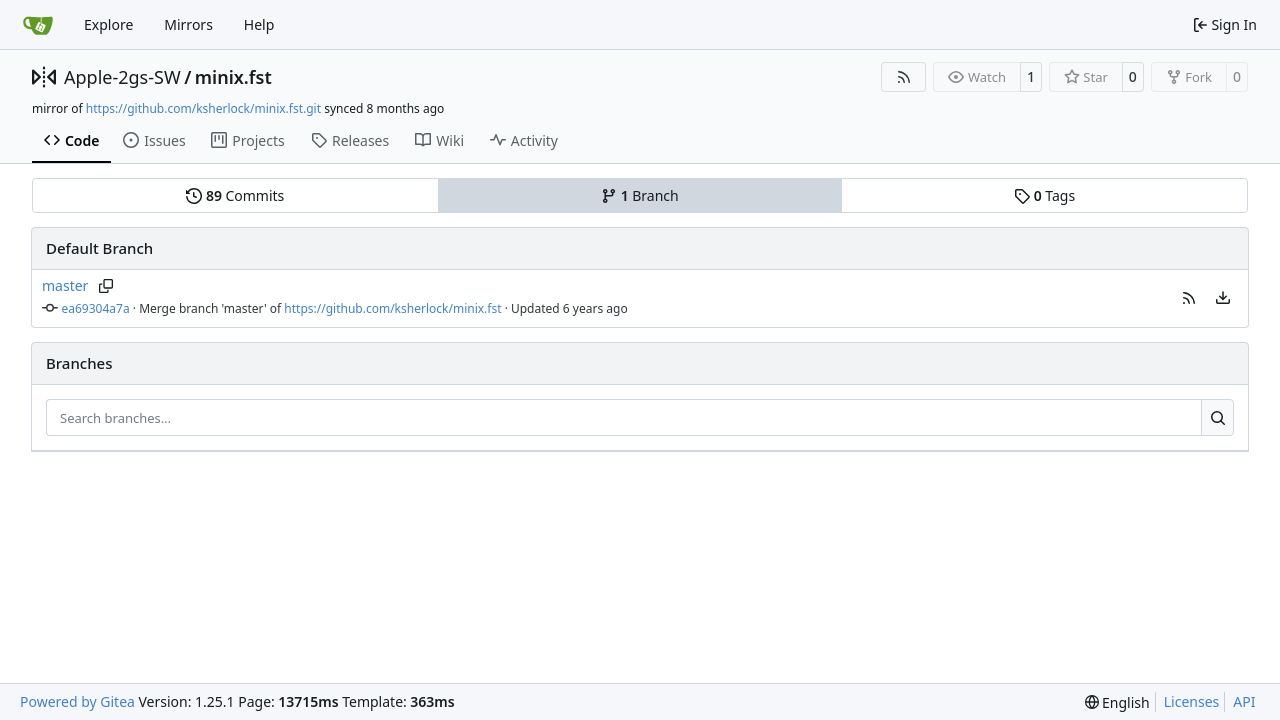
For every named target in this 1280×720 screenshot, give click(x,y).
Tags (1044, 195)
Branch (640, 195)
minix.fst (233, 77)
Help (259, 24)
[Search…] (1217, 418)
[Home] (38, 25)
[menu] (1223, 298)
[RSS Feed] (904, 77)
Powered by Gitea (77, 701)
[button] (1189, 298)
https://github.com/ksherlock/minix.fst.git (203, 108)
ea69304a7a (96, 308)
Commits (235, 195)
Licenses (1192, 701)
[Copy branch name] (105, 286)
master (65, 285)
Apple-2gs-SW (122, 77)
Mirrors (188, 24)
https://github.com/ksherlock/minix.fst (392, 308)
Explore (108, 24)
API (1244, 701)
